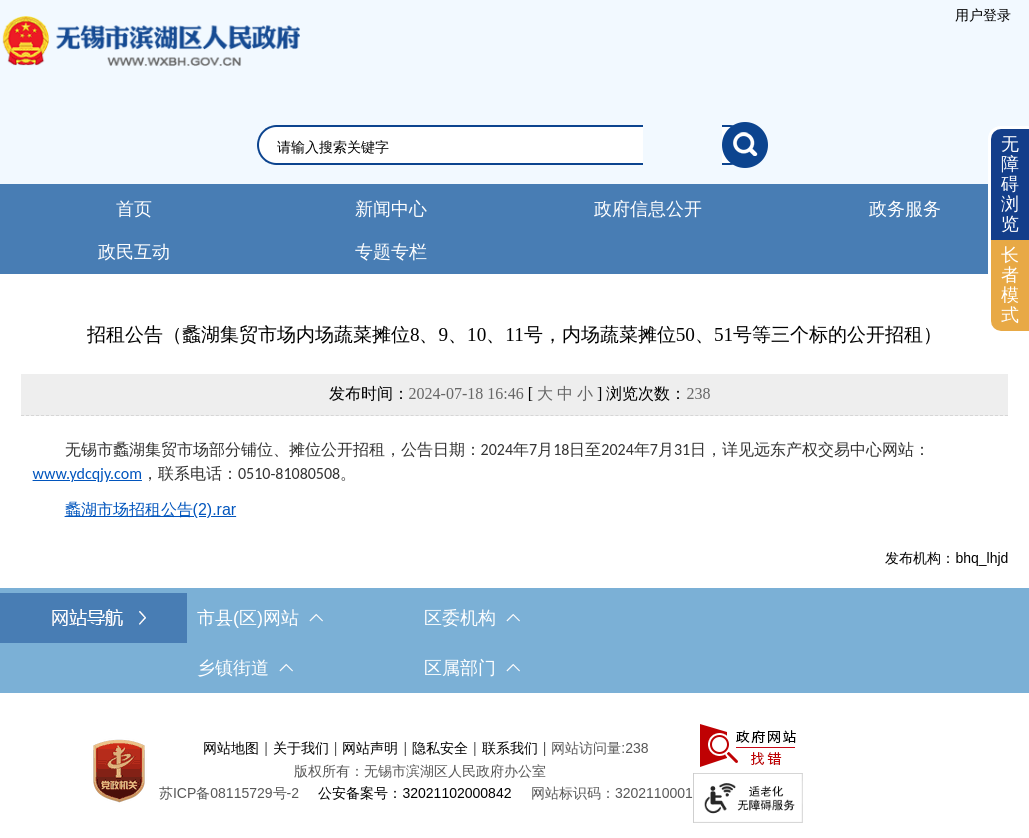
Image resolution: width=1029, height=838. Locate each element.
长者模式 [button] (1010, 284)
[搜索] (745, 145)
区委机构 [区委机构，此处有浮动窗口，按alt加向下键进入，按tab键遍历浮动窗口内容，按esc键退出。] (472, 618)
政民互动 (134, 252)
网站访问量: (588, 748)
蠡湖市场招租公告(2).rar (151, 509)
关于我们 (301, 748)
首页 (134, 209)
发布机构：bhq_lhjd (946, 558)
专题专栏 (391, 252)
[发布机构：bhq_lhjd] (515, 558)
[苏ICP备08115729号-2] (229, 793)
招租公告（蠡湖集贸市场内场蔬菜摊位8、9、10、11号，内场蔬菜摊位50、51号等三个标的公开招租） (514, 334)
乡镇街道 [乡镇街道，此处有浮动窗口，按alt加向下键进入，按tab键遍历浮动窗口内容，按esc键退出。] (245, 668)
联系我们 (510, 748)
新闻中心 (391, 209)
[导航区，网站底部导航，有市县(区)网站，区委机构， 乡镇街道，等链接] (514, 643)
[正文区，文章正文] (514, 443)
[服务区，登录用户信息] (983, 15)
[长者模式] (1010, 285)
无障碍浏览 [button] (1010, 183)
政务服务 (905, 209)
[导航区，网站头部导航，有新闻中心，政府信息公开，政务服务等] (514, 229)
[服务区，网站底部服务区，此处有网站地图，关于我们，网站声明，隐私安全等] (514, 770)
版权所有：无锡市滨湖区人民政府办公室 (420, 771)
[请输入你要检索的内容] (499, 147)
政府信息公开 (648, 209)
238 (698, 393)
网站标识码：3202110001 (612, 793)
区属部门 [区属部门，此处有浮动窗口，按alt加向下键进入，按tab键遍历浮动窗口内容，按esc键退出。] (472, 668)
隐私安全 (440, 748)
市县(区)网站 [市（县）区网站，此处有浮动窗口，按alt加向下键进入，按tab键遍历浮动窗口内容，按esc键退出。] (260, 618)
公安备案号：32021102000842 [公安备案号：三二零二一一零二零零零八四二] (414, 793)
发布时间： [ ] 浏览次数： (520, 393)
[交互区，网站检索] (514, 145)
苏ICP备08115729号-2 (229, 793)
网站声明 (370, 748)
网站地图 (231, 748)
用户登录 (983, 15)
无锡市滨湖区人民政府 (150, 61)
